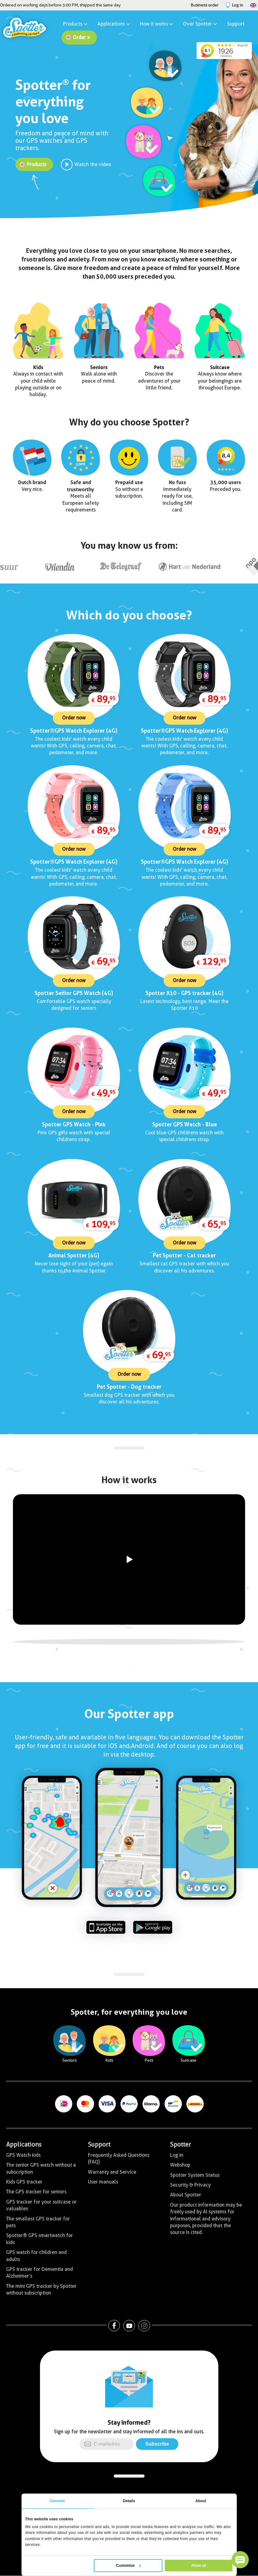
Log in (176, 2155)
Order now (73, 718)
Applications (114, 24)
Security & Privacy (190, 2185)
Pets (159, 367)
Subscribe (157, 2444)
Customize (128, 2565)
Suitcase (220, 367)
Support (235, 24)
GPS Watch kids (23, 2155)
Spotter (180, 2144)
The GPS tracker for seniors (36, 2192)
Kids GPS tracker (24, 2182)
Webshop (180, 2165)
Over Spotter (200, 24)
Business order (205, 4)
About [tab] (200, 2501)
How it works (157, 24)
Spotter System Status (195, 2175)
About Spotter (185, 2195)
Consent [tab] (57, 2501)
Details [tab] (129, 2501)
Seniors (99, 367)
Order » (81, 37)
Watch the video (92, 164)
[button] (240, 2559)
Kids (38, 367)
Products (75, 24)
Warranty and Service (112, 2172)
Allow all (198, 2565)
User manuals (103, 2182)
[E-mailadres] (106, 2444)
